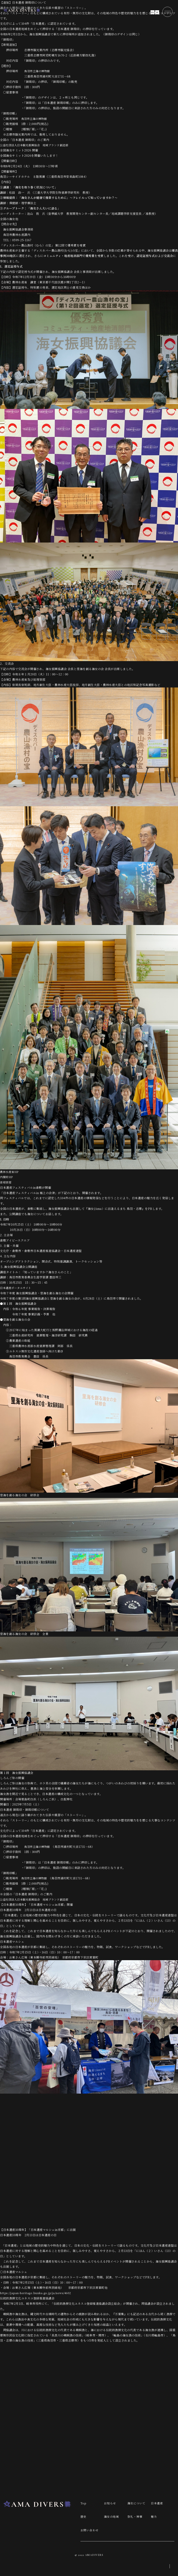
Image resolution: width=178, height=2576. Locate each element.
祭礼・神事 (135, 2516)
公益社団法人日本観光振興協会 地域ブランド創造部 (36, 145)
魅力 (154, 2516)
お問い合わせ (90, 2530)
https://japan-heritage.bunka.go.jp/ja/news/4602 (36, 2293)
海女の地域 (112, 2516)
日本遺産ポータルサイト (16, 1288)
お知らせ (110, 2503)
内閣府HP (7, 1177)
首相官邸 (6, 1182)
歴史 (83, 2516)
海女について (137, 2503)
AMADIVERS (94, 2555)
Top (83, 2503)
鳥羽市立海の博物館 (38, 71)
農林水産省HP (10, 1172)
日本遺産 (157, 2503)
